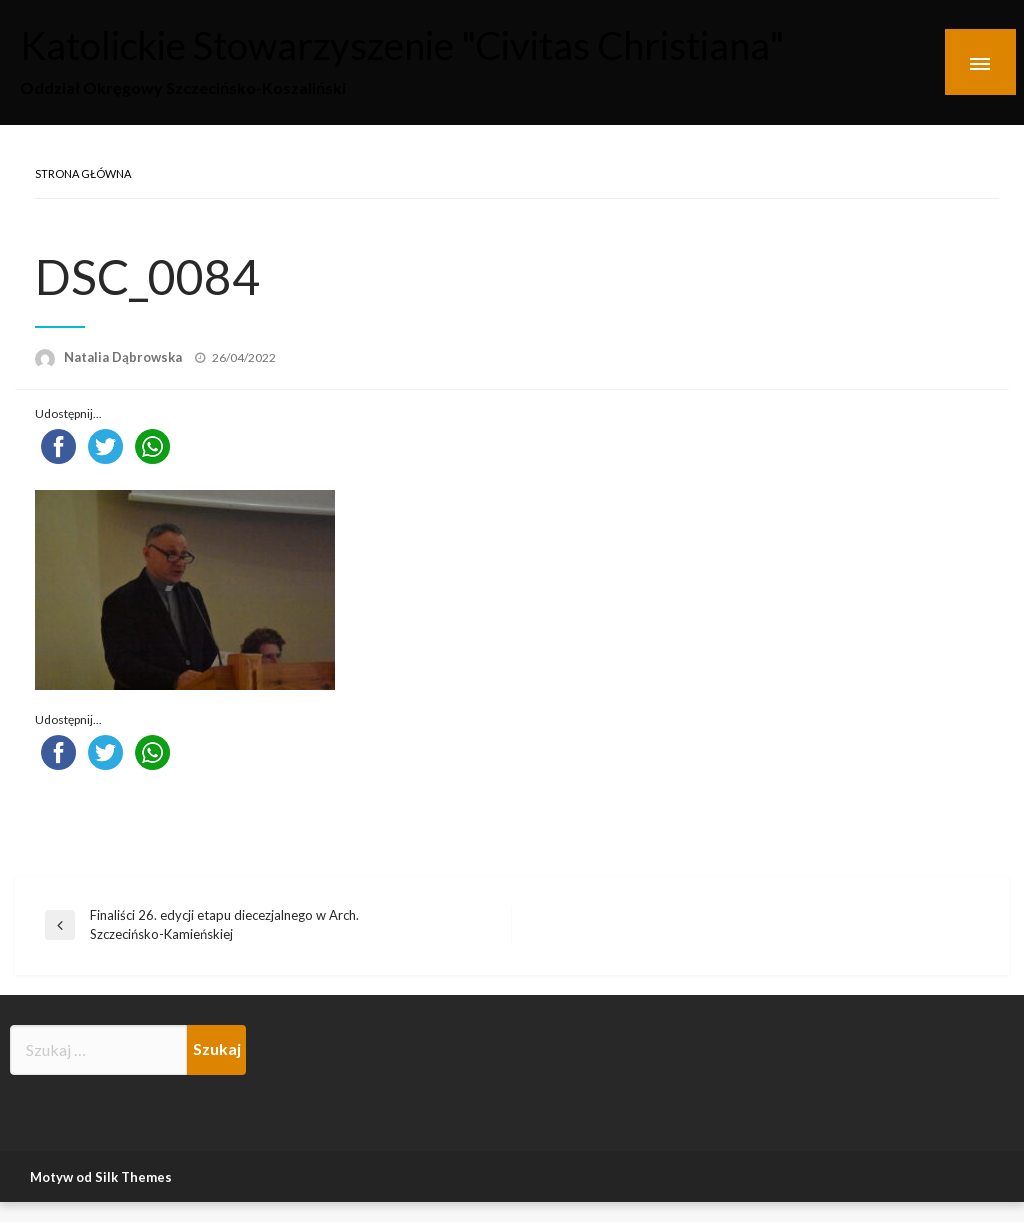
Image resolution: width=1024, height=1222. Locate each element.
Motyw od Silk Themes (101, 1177)
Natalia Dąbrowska (124, 357)
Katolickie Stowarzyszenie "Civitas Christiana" (459, 43)
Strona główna (83, 173)
